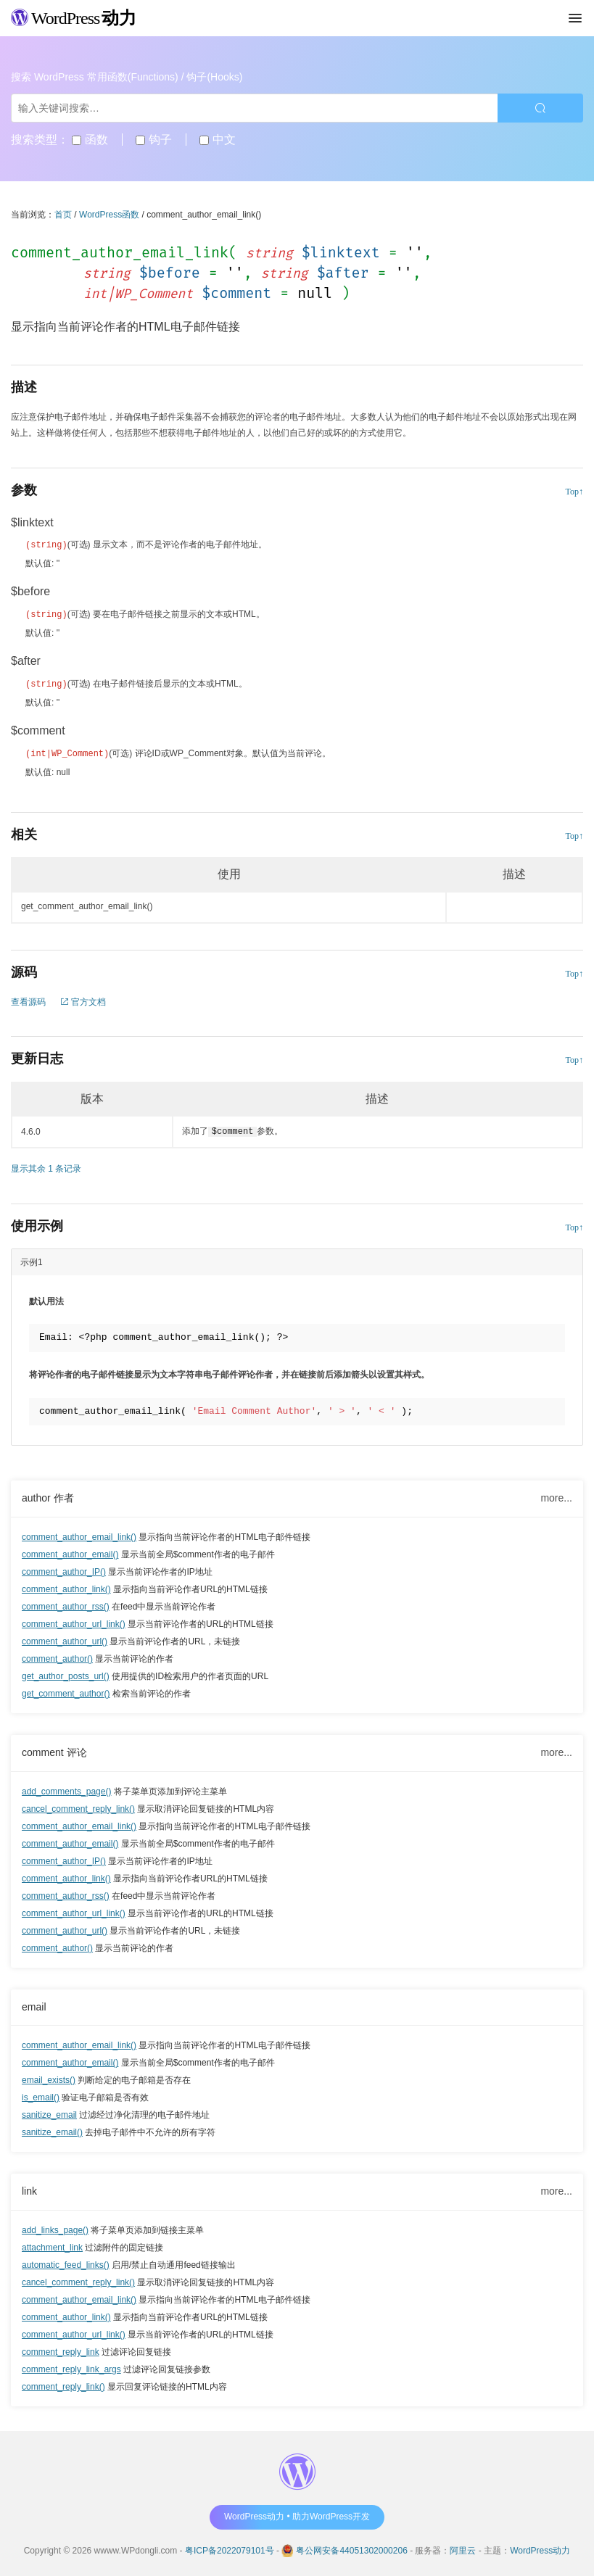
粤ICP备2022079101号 (229, 2548)
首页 (63, 215)
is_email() (40, 2095)
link (29, 2188)
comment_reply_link (60, 2349)
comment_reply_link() (63, 2384)
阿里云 (463, 2548)
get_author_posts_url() (66, 1673)
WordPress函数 (109, 215)
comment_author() (57, 1656)
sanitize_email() (52, 2129)
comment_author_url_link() (73, 1621)
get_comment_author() (66, 1691)
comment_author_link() (66, 1586)
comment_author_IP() (64, 1569)
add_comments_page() (66, 1789)
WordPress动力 (540, 2548)
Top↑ (575, 491)
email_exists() (48, 2077)
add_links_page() (55, 2227)
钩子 (153, 139)
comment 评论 (54, 1749)
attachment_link (52, 2245)
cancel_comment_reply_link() (78, 1806)
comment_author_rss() (66, 1604)
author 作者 (48, 1495)
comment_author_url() (64, 1638)
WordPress (73, 18)
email (34, 2004)
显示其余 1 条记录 (46, 1166)
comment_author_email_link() (79, 1534)
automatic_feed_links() (66, 2262)
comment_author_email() (70, 1551)
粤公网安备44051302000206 (351, 2548)
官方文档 (83, 999)
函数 (89, 139)
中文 (217, 139)
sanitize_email (49, 2112)
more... (556, 1495)
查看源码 (28, 999)
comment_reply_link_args (71, 2366)
